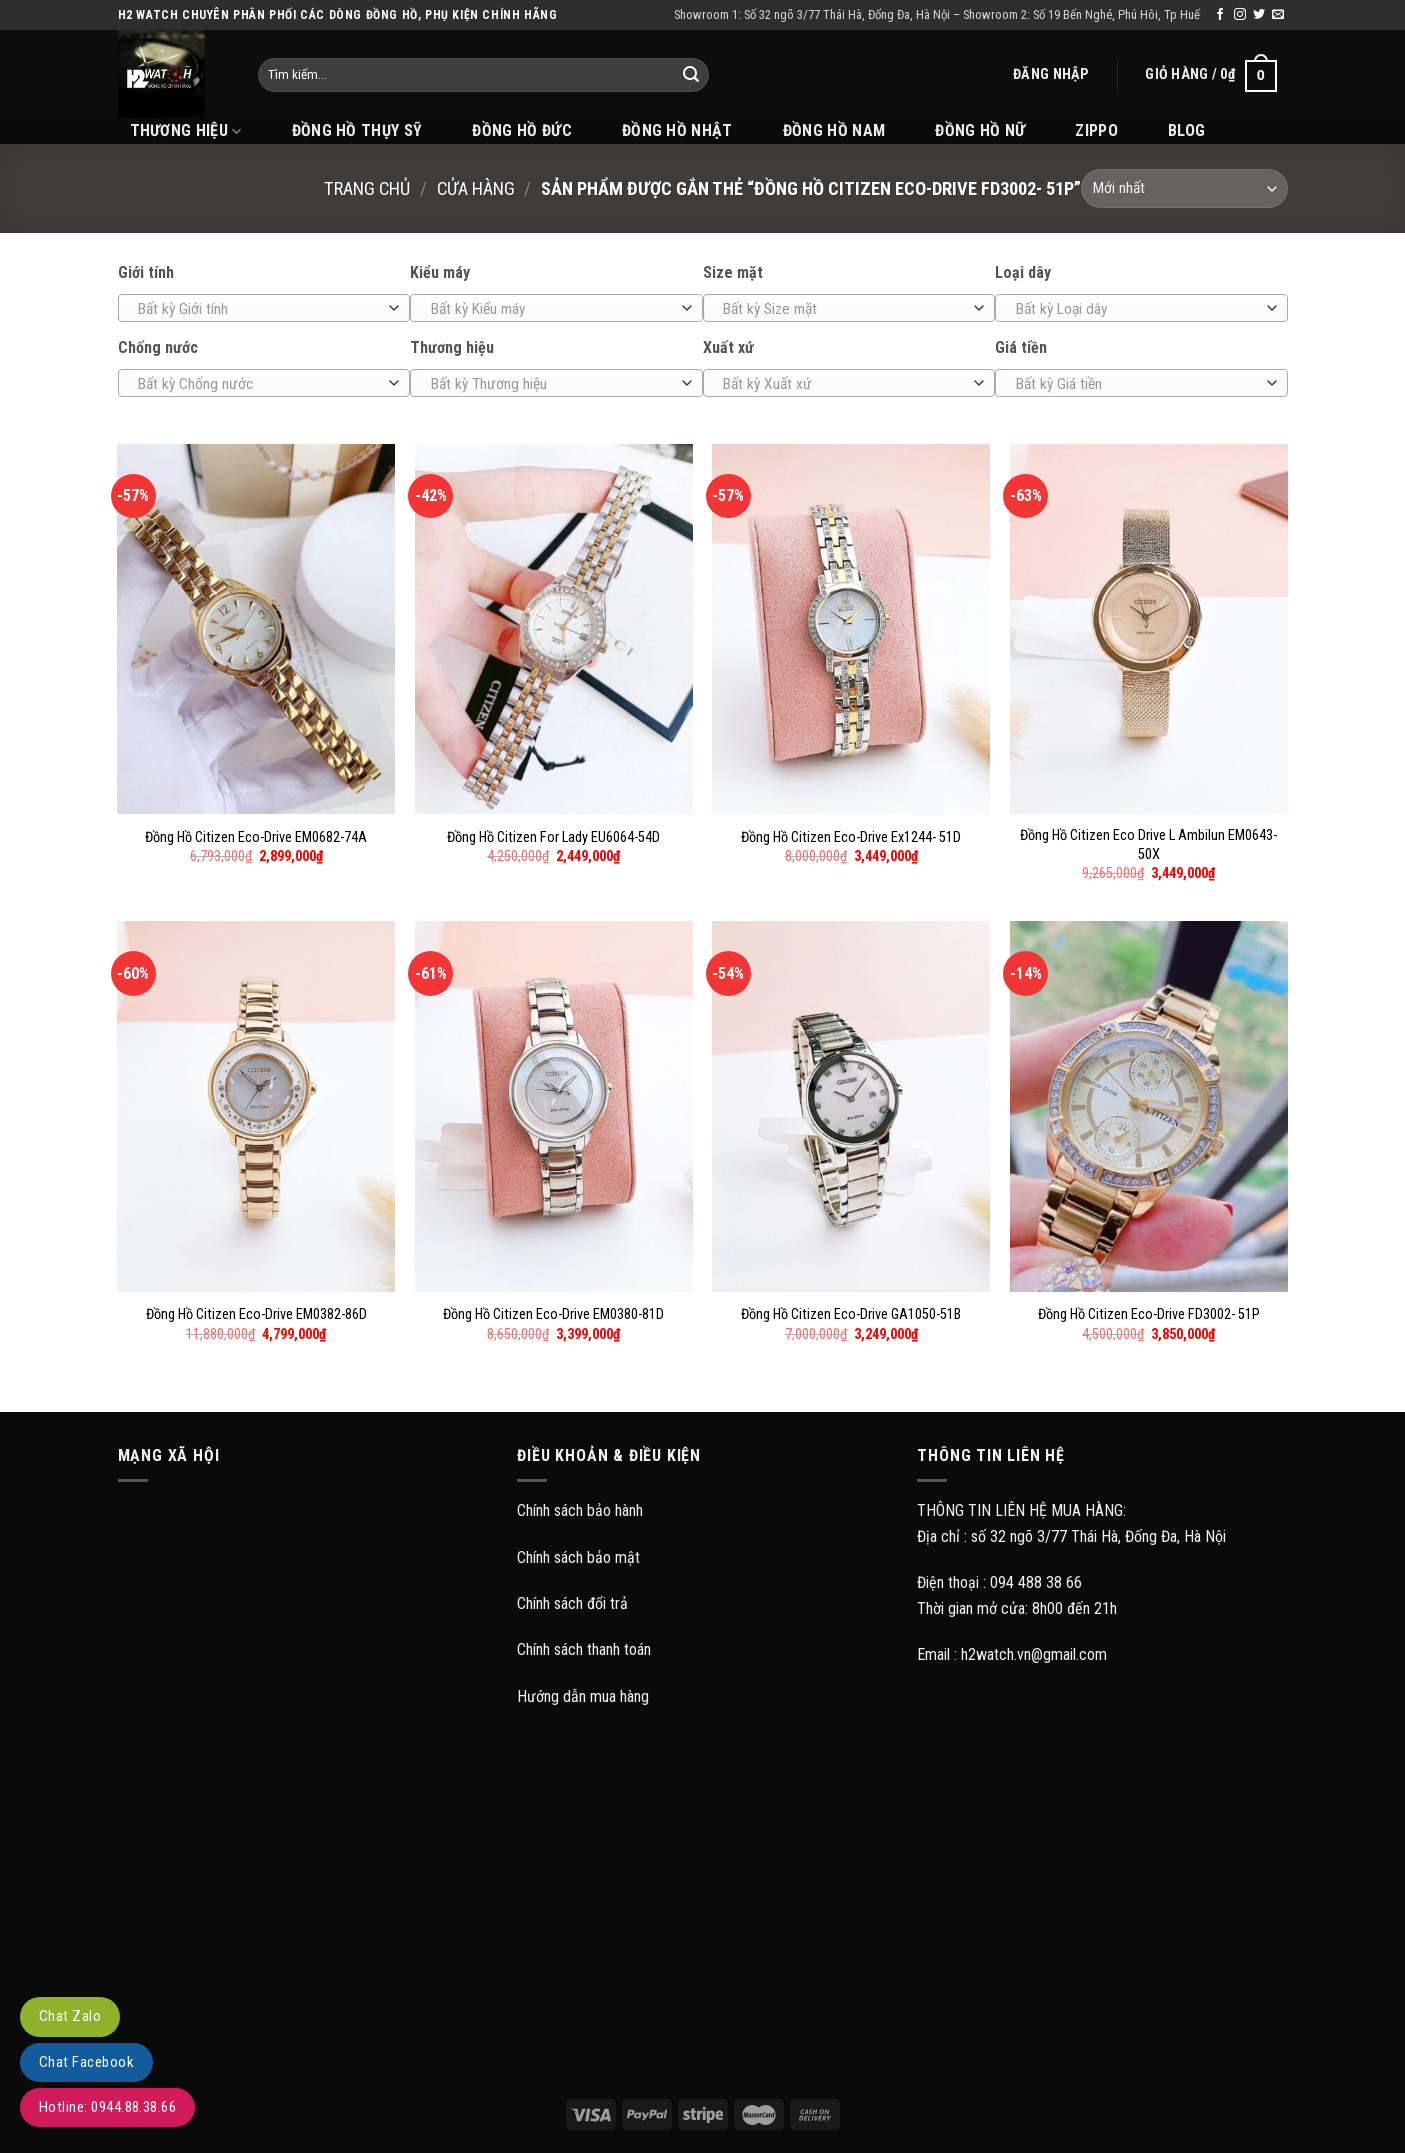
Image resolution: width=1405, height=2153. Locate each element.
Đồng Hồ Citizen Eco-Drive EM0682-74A (256, 837)
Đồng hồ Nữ (980, 130)
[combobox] (264, 308)
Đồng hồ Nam (834, 130)
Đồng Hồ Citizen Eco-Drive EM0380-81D (553, 1314)
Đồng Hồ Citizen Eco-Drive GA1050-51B (851, 1314)
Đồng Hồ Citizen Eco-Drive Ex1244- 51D (851, 837)
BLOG (1186, 130)
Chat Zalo (70, 2016)
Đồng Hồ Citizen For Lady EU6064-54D (553, 837)
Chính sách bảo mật (578, 1557)
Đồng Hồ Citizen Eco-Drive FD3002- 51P (1149, 1314)
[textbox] (258, 309)
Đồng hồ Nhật (677, 130)
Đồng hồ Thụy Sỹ (357, 130)
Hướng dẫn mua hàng (583, 1696)
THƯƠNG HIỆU (186, 131)
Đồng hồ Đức (522, 130)
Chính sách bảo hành (580, 1510)
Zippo (1096, 130)
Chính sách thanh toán (584, 1649)
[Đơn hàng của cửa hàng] (1184, 188)
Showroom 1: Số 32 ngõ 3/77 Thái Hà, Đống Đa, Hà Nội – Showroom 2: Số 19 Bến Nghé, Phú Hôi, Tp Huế (937, 14)
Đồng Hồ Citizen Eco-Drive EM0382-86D (256, 1314)
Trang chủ (367, 188)
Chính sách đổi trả (572, 1603)
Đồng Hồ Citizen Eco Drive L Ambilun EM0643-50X (1148, 845)
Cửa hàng (476, 188)
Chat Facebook (86, 2062)
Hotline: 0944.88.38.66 (107, 2107)
